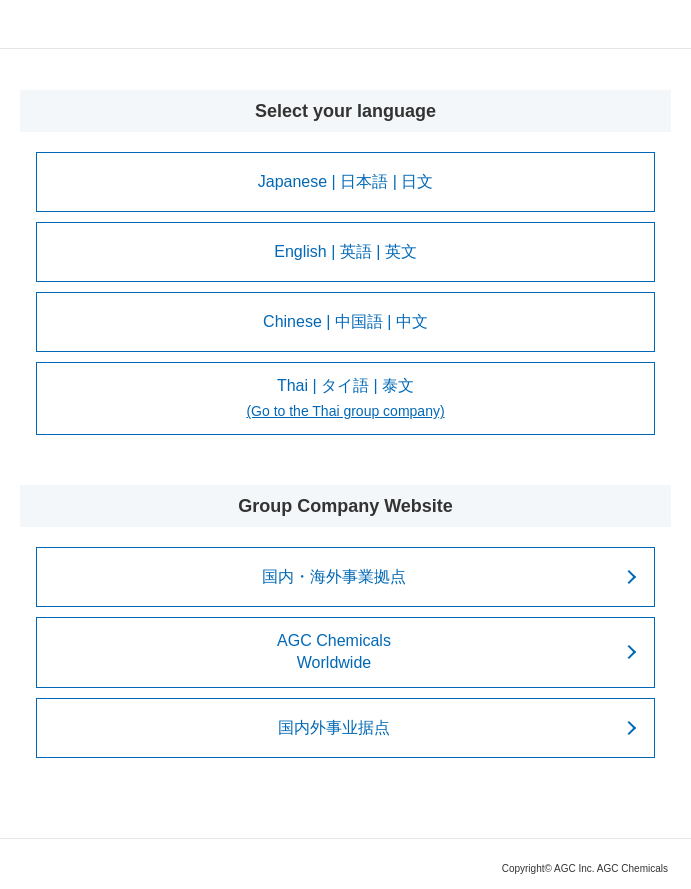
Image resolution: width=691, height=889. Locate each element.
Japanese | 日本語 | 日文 (345, 181)
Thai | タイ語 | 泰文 (345, 399)
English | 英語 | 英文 (345, 251)
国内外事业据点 (334, 727)
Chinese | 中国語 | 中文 (345, 321)
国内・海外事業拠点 (334, 576)
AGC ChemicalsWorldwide (334, 651)
